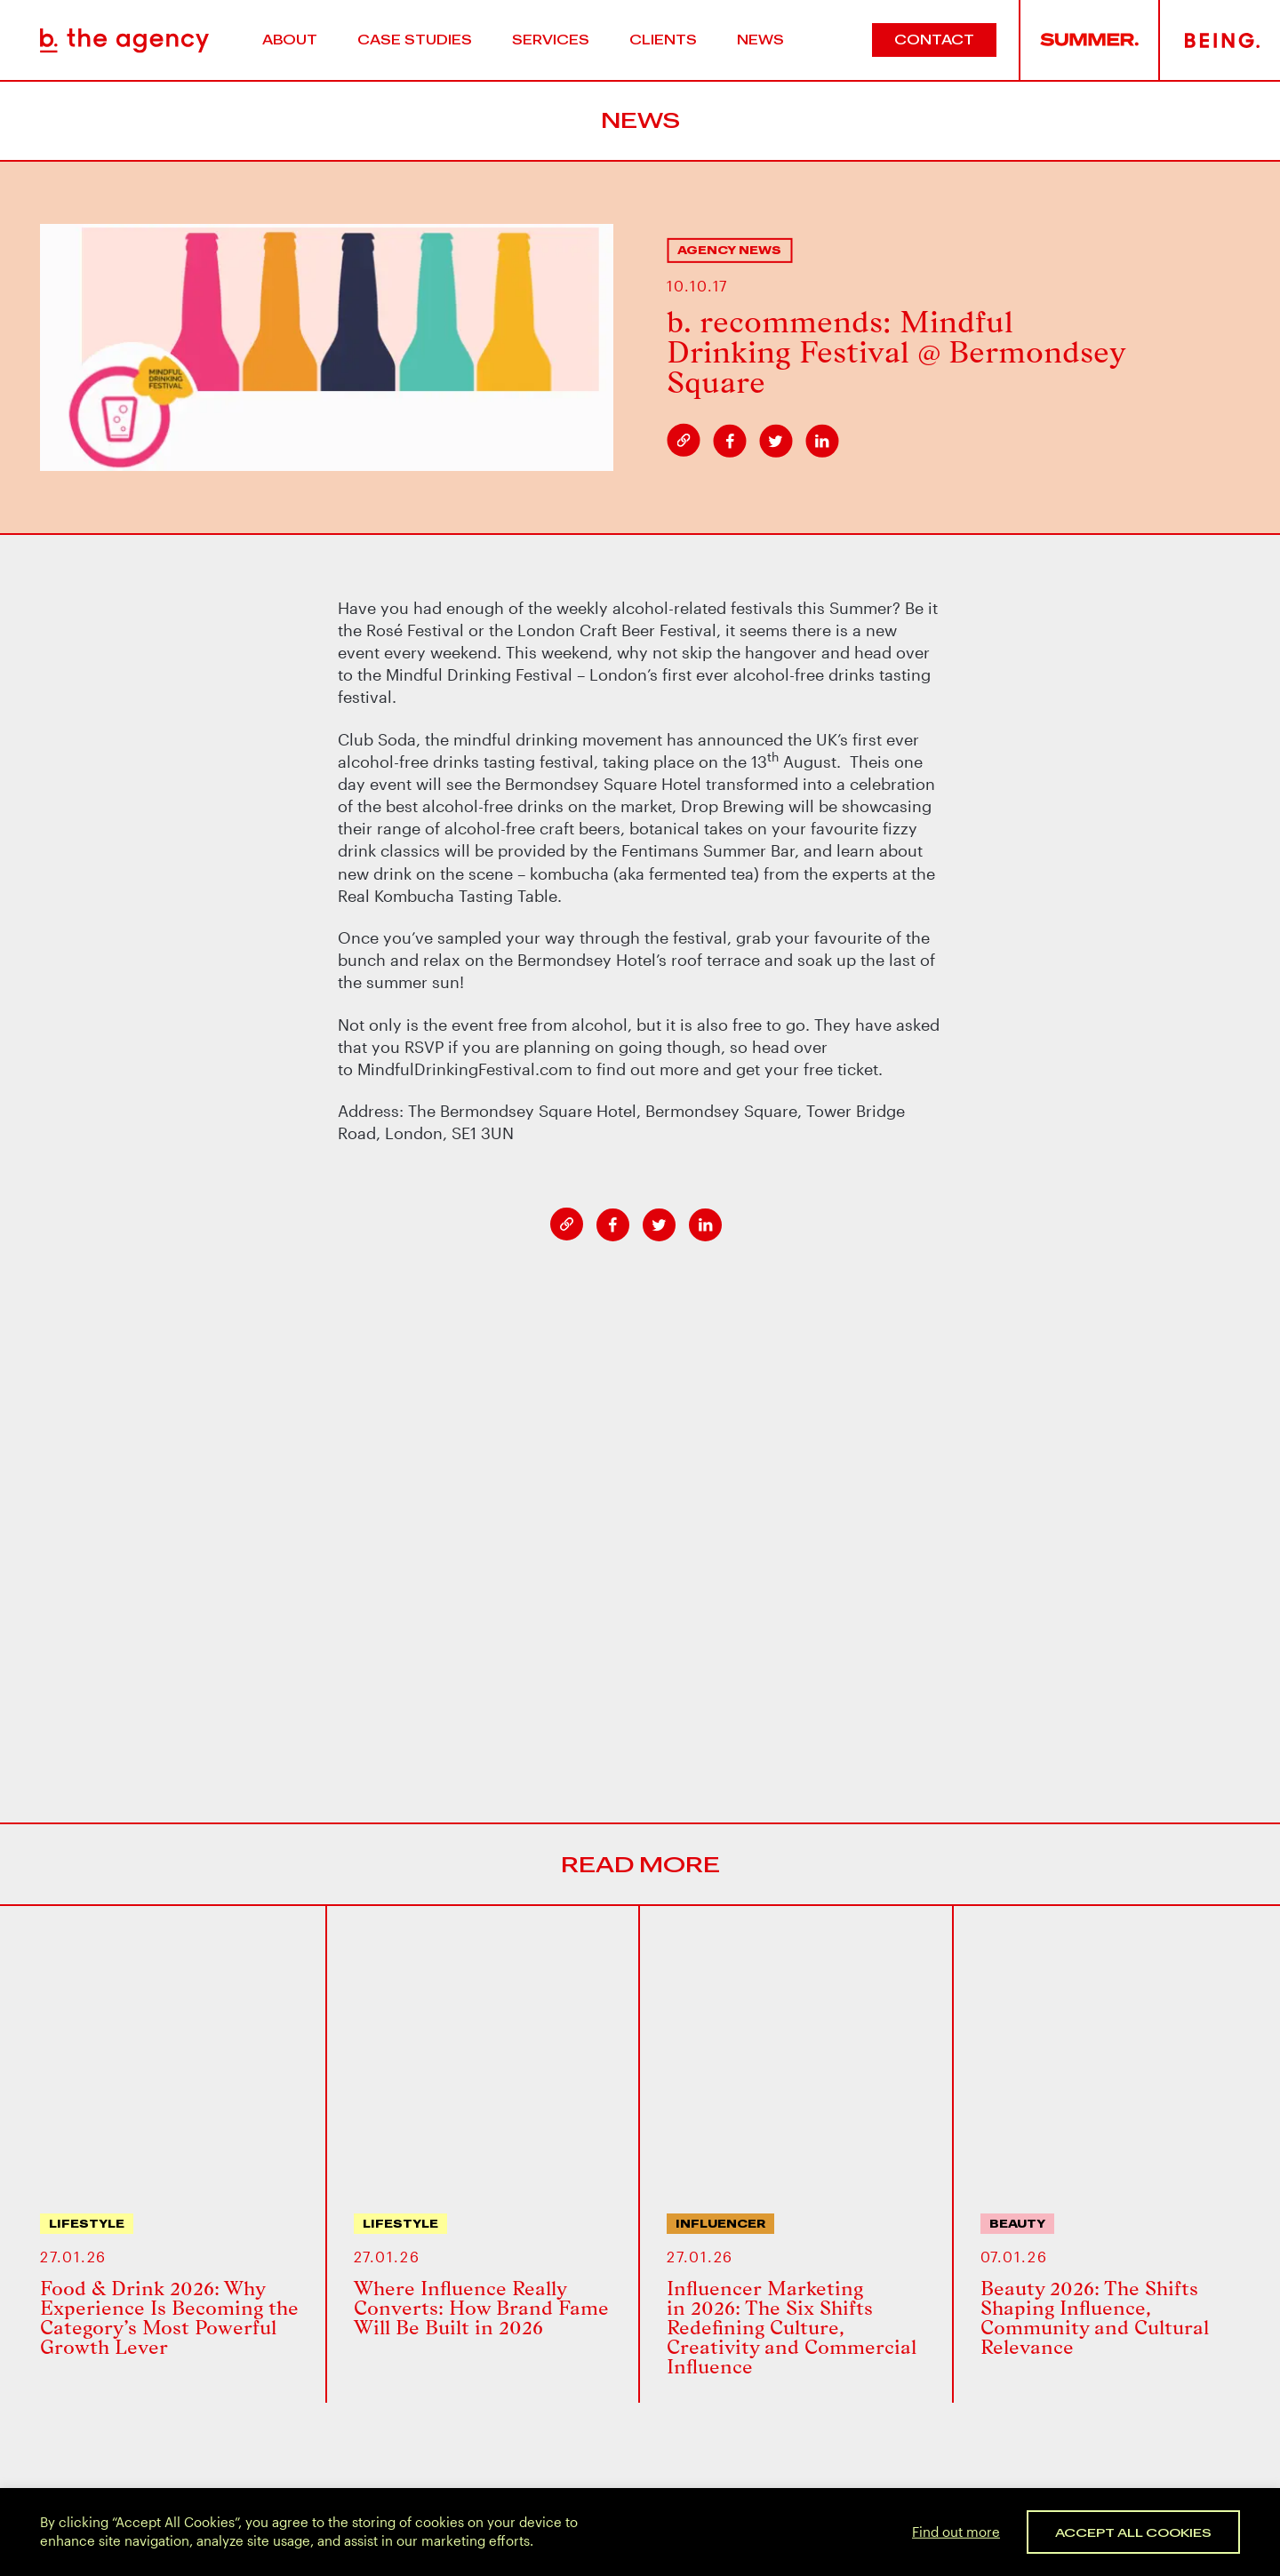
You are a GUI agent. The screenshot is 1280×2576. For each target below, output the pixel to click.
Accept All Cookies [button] (1133, 2532)
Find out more (956, 2531)
